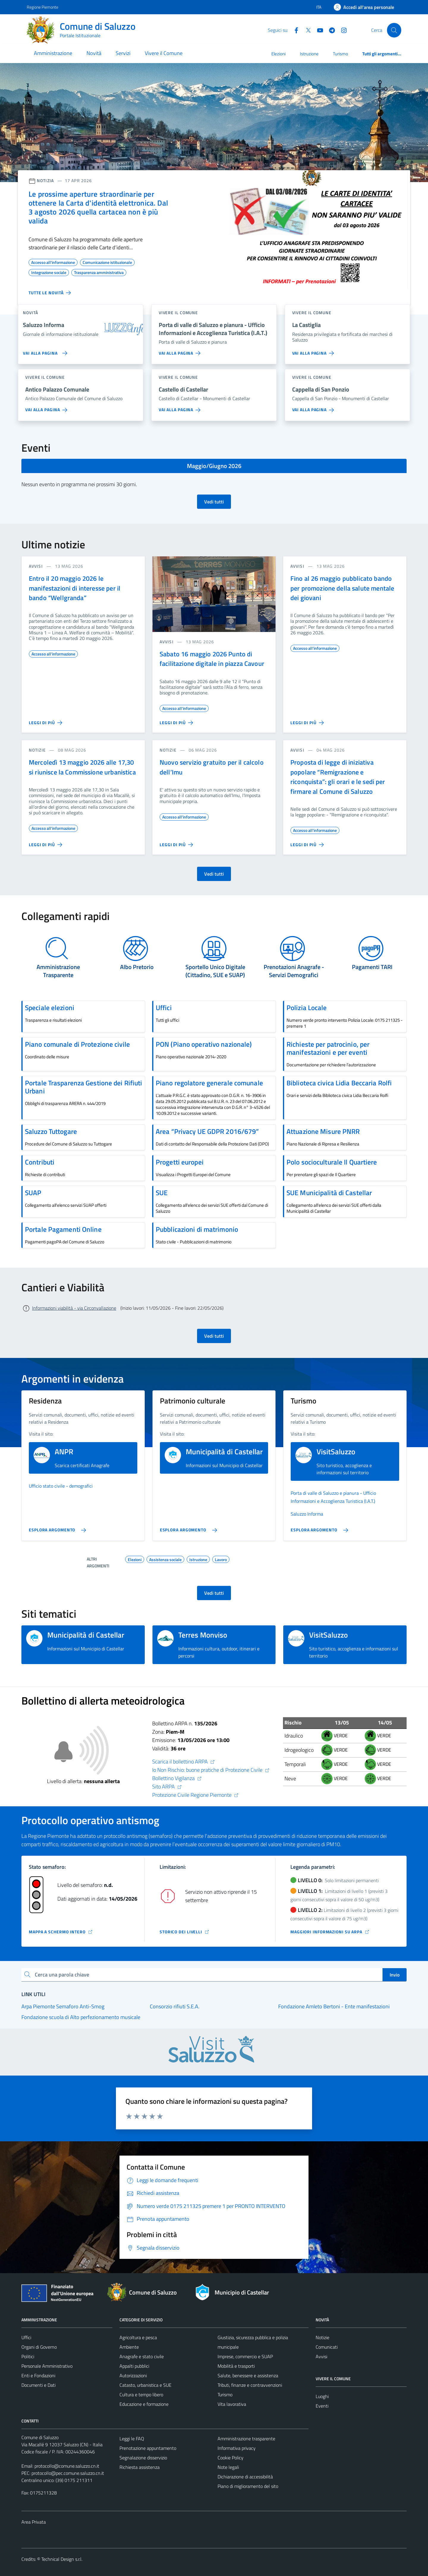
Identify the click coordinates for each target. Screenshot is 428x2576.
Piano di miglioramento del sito (248, 2486)
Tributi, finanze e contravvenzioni (250, 2385)
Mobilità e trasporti (236, 2366)
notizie (37, 750)
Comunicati (327, 2346)
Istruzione (309, 53)
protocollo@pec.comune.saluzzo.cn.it (68, 2473)
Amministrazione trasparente (246, 2438)
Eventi (322, 2405)
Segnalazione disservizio (143, 2457)
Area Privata (33, 2521)
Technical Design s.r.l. (61, 2559)
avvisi (36, 566)
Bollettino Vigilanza (177, 1778)
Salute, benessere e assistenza (248, 2375)
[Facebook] (294, 29)
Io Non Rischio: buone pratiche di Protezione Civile (211, 1770)
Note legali (228, 2467)
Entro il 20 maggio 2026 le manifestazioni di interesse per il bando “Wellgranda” (74, 588)
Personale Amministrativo (47, 2366)
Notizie (322, 2337)
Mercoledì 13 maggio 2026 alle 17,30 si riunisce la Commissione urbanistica (82, 767)
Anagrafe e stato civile (141, 2356)
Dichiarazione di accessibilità (245, 2476)
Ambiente (129, 2346)
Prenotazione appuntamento (147, 2448)
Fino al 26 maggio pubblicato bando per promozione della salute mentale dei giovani (342, 588)
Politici (27, 2356)
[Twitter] (306, 29)
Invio (394, 1974)
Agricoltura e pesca (138, 2337)
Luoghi (322, 2396)
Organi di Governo (39, 2346)
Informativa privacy (237, 2448)
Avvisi (321, 2356)
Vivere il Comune (163, 53)
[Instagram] (341, 29)
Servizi (123, 53)
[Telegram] (330, 29)
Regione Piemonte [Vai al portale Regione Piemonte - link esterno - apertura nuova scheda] (42, 7)
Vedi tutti (214, 501)
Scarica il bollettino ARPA (183, 1761)
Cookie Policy (230, 2457)
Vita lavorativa (232, 2404)
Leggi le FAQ (131, 2438)
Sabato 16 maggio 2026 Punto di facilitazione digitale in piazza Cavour (212, 658)
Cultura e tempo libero (141, 2394)
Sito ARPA (167, 1786)
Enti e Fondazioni (38, 2375)
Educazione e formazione (144, 2404)
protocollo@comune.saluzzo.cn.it (66, 2465)
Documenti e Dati (38, 2385)
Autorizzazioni (133, 2375)
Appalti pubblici (134, 2366)
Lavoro (221, 1558)
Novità (93, 53)
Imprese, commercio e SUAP (245, 2356)
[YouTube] (318, 29)
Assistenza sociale (165, 1558)
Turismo (340, 53)
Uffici (26, 2337)
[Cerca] (394, 30)
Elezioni (278, 53)
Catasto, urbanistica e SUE (145, 2385)
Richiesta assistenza (139, 2467)
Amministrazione (53, 53)
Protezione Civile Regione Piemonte (195, 1795)
